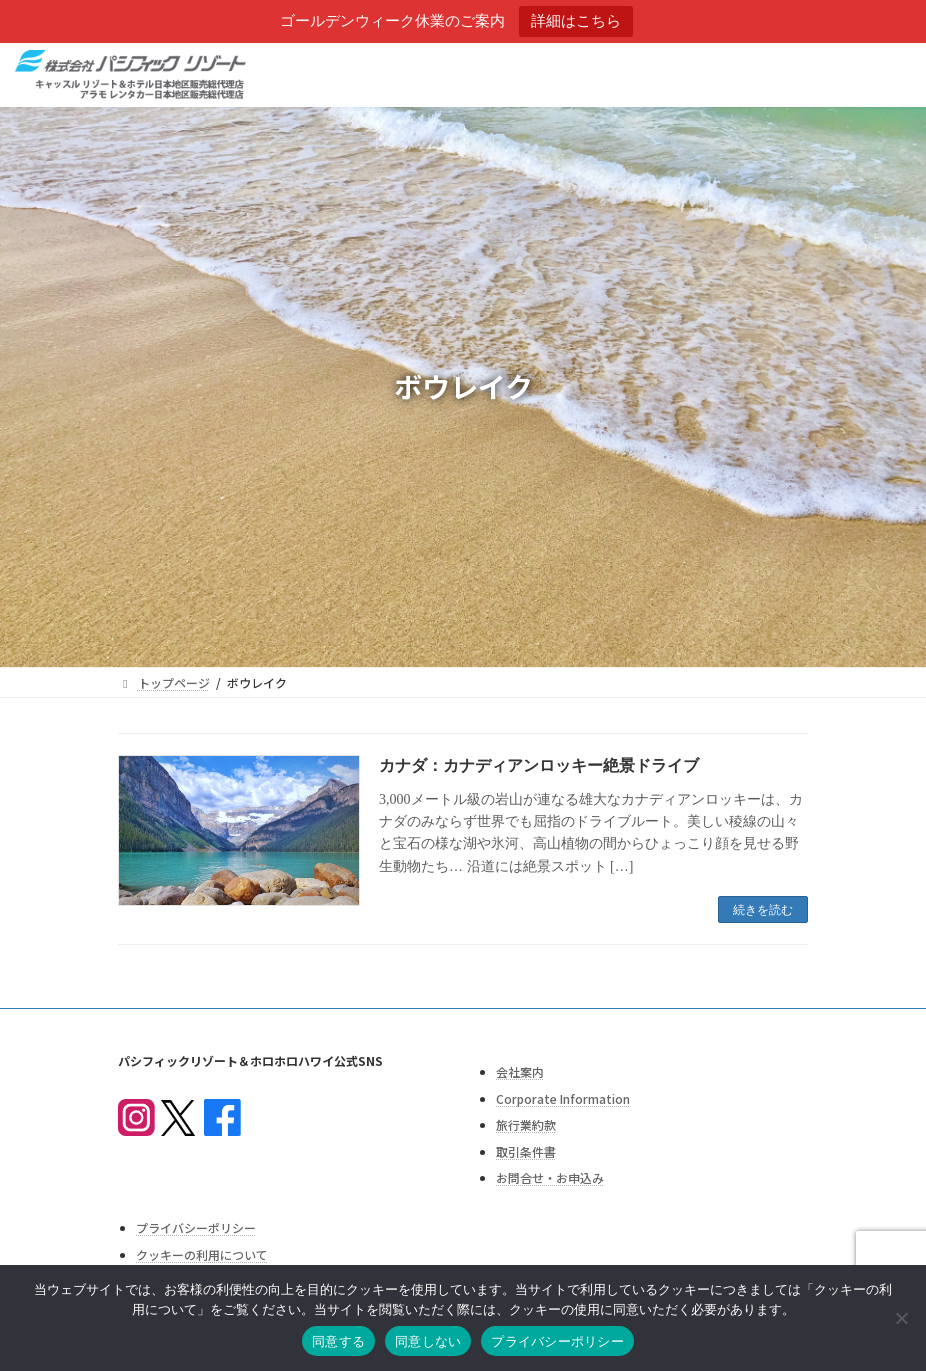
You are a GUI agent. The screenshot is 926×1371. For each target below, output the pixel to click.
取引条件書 (526, 1151)
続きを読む (763, 910)
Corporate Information (563, 1098)
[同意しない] (901, 1318)
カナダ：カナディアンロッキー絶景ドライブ (539, 765)
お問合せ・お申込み (550, 1178)
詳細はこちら (576, 20)
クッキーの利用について (202, 1254)
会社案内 (520, 1071)
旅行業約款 (526, 1124)
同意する (338, 1341)
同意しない (428, 1341)
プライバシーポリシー (196, 1228)
